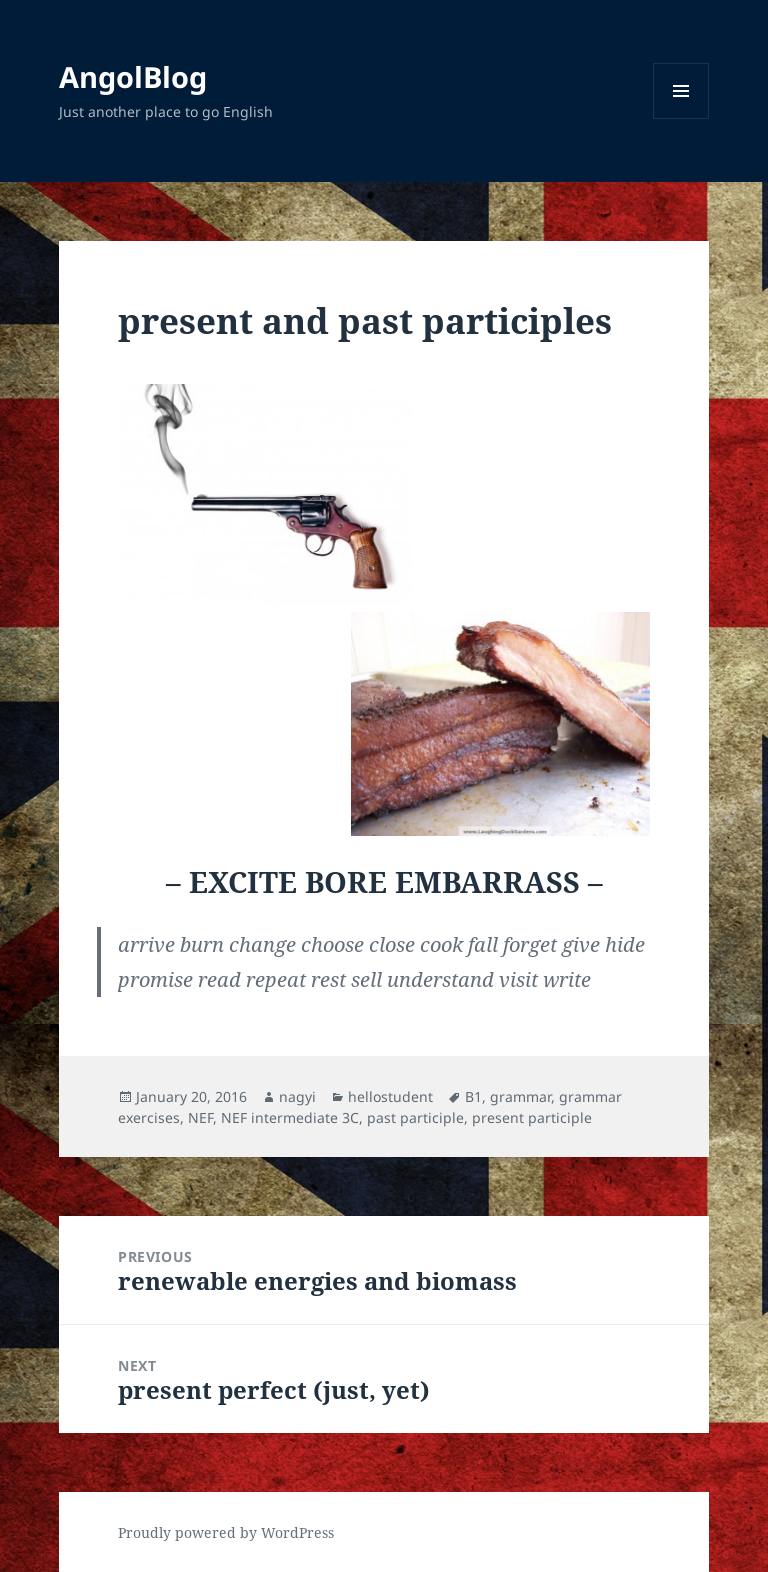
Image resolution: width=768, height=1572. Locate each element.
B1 (473, 1096)
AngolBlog (133, 76)
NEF (200, 1117)
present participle (532, 1117)
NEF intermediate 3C (290, 1117)
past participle (415, 1117)
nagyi (297, 1096)
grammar (520, 1096)
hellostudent (390, 1096)
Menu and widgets (681, 118)
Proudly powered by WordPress (226, 1532)
